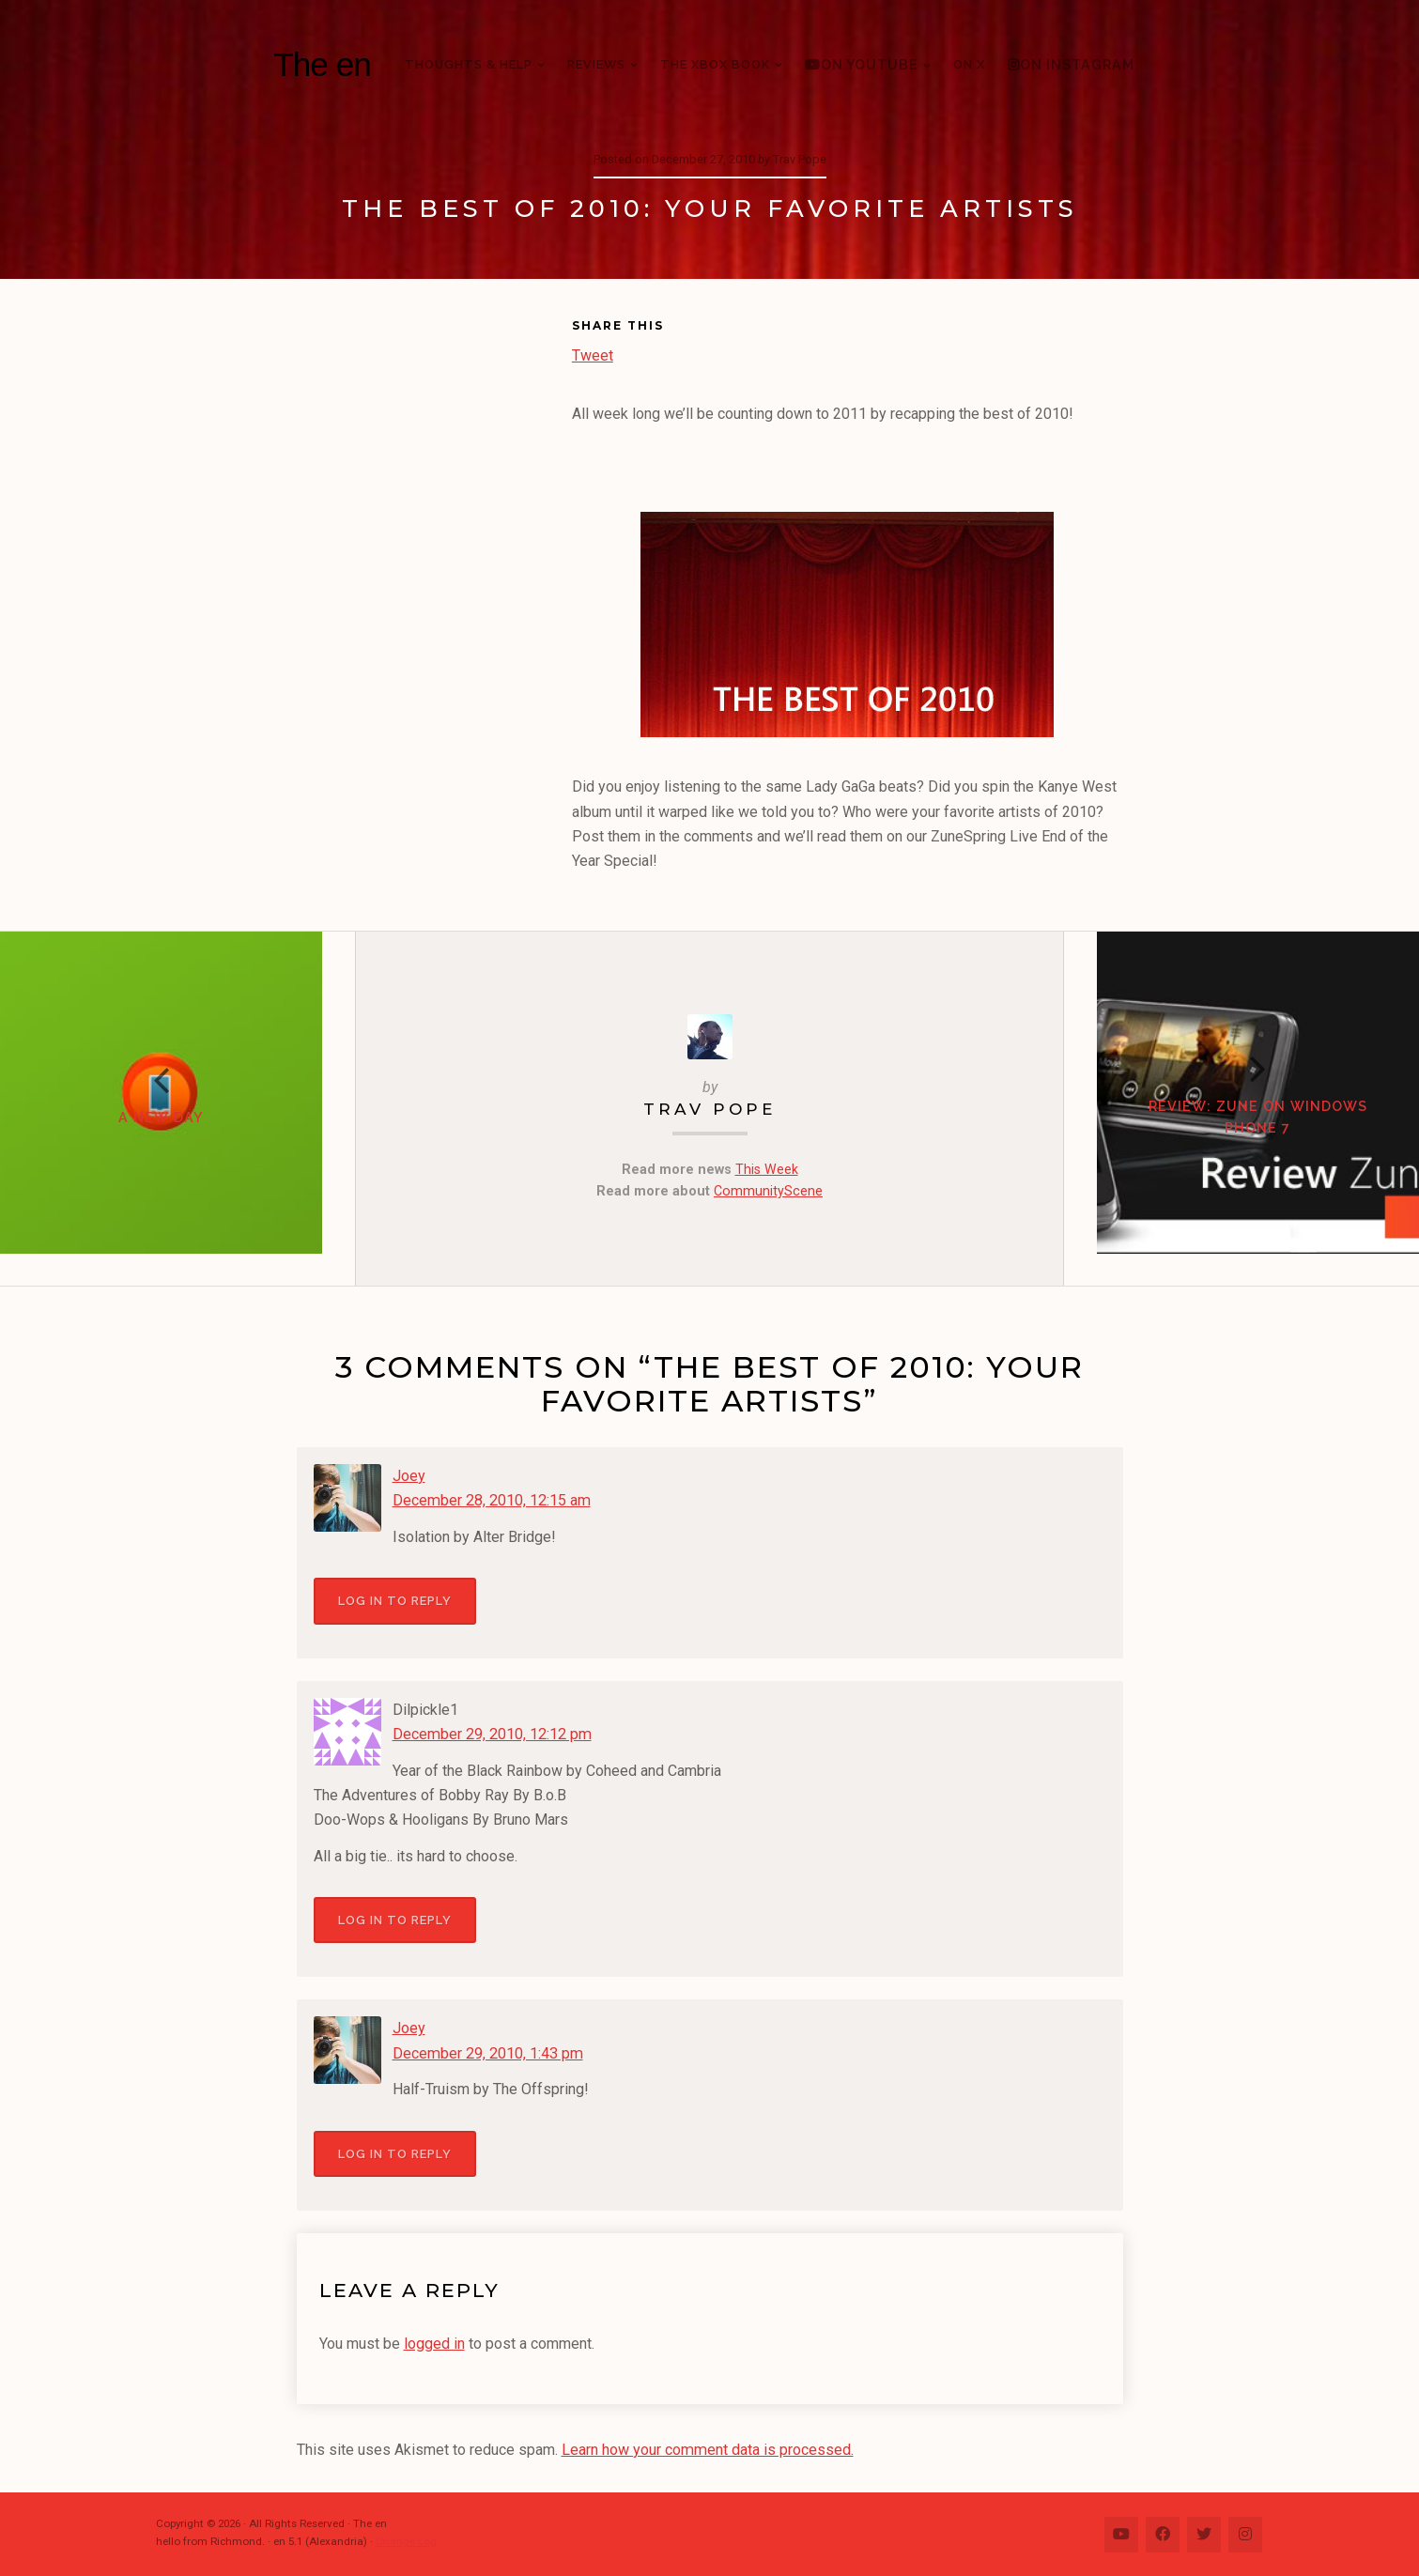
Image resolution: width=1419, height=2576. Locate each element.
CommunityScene (768, 1191)
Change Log (406, 2540)
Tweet (592, 354)
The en (322, 64)
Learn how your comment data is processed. (707, 2448)
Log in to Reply (395, 1601)
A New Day (177, 1134)
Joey (409, 1476)
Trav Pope (710, 1109)
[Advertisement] (434, 604)
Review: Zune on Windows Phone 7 (1242, 1134)
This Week (766, 1169)
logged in (434, 2343)
